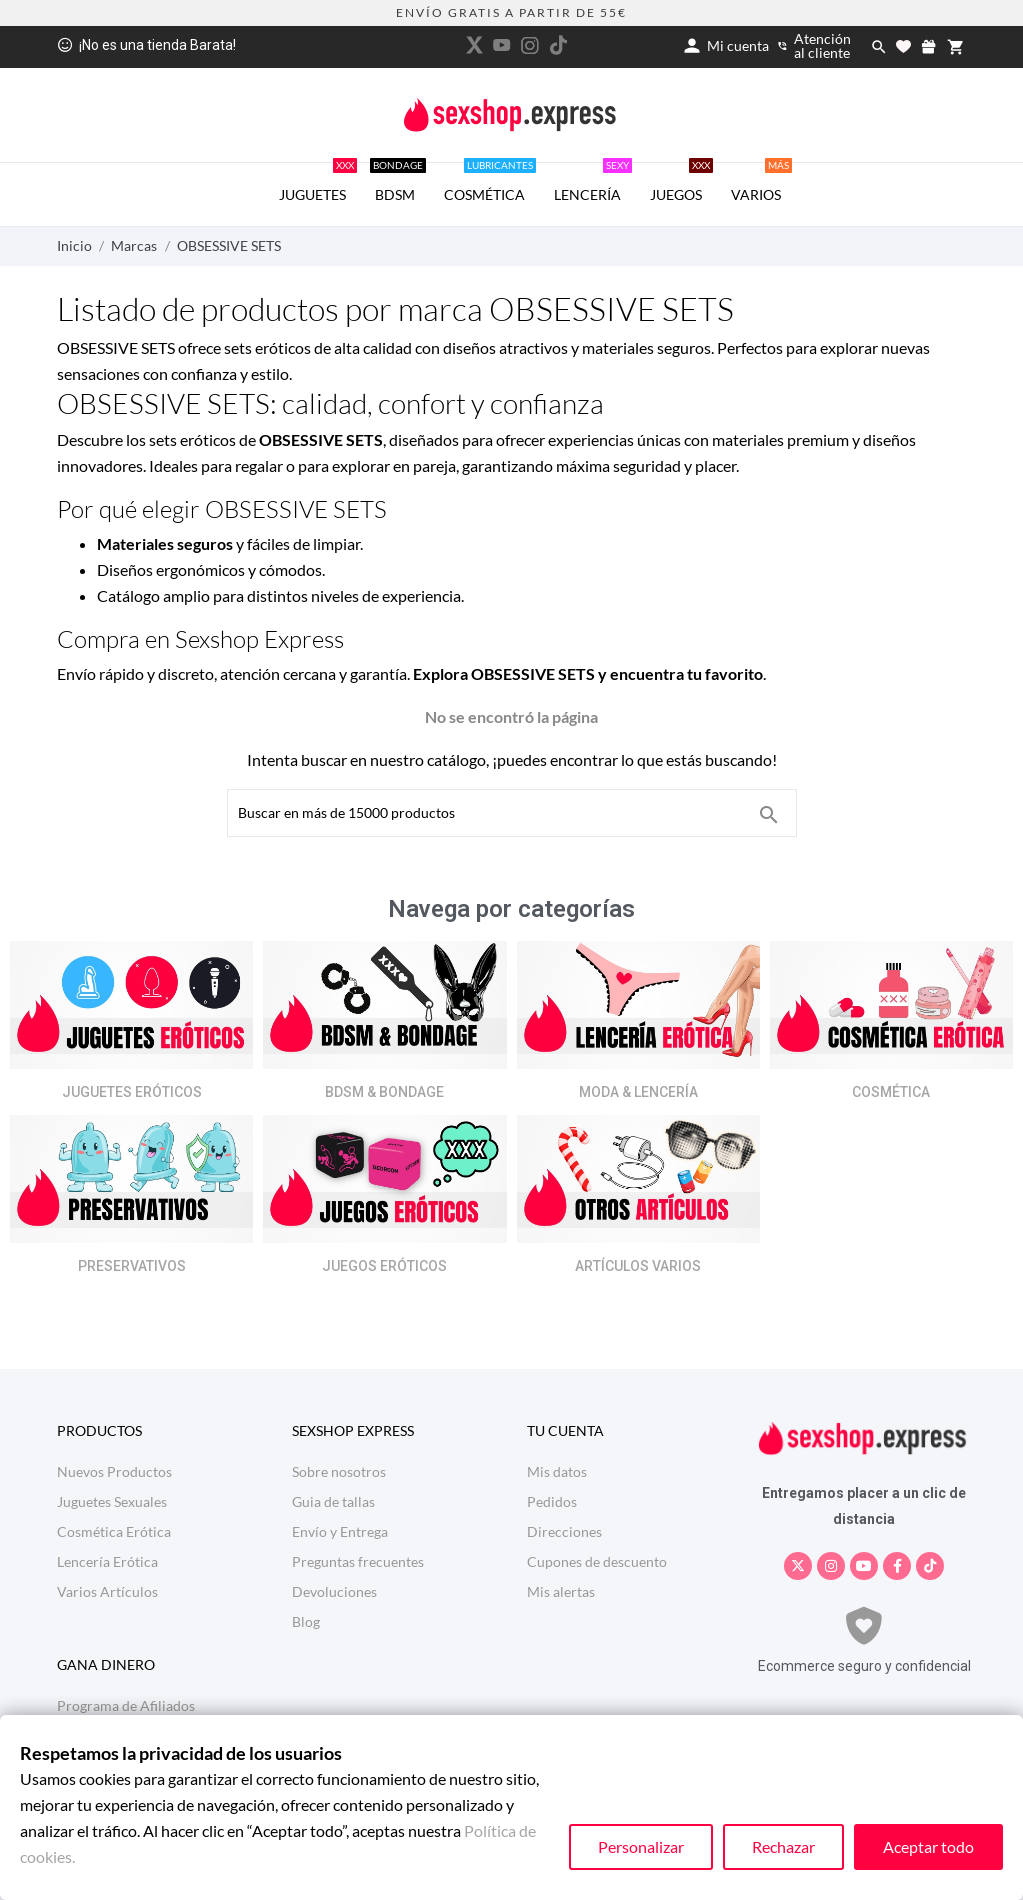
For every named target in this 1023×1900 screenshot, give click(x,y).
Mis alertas (561, 1591)
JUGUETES (318, 183)
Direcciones (564, 1531)
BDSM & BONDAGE (384, 1092)
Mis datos (557, 1471)
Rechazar (783, 1846)
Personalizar (641, 1846)
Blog (306, 1621)
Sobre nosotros (339, 1471)
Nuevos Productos (114, 1471)
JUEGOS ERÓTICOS (384, 1266)
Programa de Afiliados (126, 1705)
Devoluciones (334, 1591)
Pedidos (552, 1501)
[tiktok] (558, 45)
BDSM (398, 183)
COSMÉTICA (490, 183)
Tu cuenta (565, 1430)
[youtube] (502, 45)
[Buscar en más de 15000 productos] (769, 815)
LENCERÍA (593, 183)
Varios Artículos (107, 1591)
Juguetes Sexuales (112, 1501)
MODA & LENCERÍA (638, 1092)
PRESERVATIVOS (132, 1266)
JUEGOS (681, 183)
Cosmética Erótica (114, 1531)
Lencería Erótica (107, 1561)
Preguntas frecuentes (358, 1561)
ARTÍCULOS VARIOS (638, 1266)
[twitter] (474, 45)
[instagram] (530, 45)
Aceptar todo (928, 1846)
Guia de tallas (333, 1501)
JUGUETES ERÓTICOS (132, 1092)
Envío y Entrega (340, 1531)
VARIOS (761, 183)
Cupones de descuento (597, 1561)
